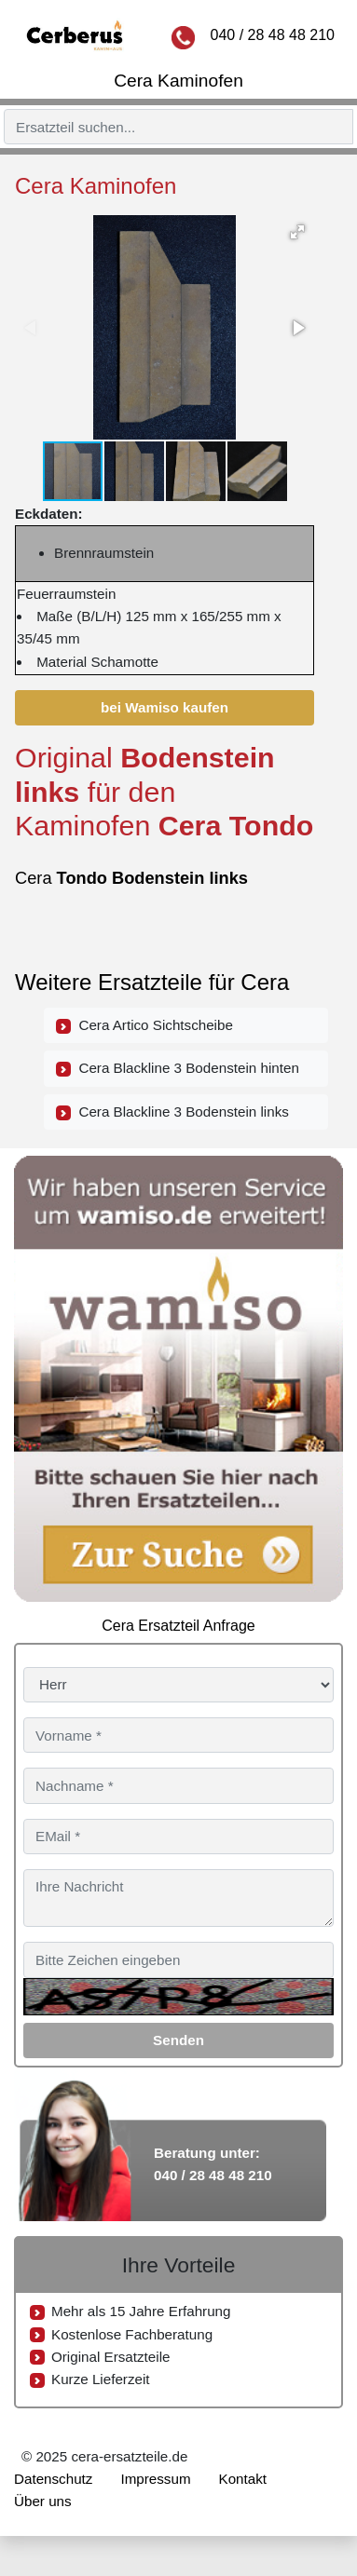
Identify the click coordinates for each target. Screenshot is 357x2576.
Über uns (43, 2501)
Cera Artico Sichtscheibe (144, 1025)
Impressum (155, 2479)
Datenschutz (53, 2479)
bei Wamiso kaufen (164, 707)
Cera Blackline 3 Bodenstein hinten (177, 1068)
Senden (178, 2040)
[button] (297, 232)
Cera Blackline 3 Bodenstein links (172, 1112)
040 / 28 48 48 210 (273, 35)
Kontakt (243, 2479)
